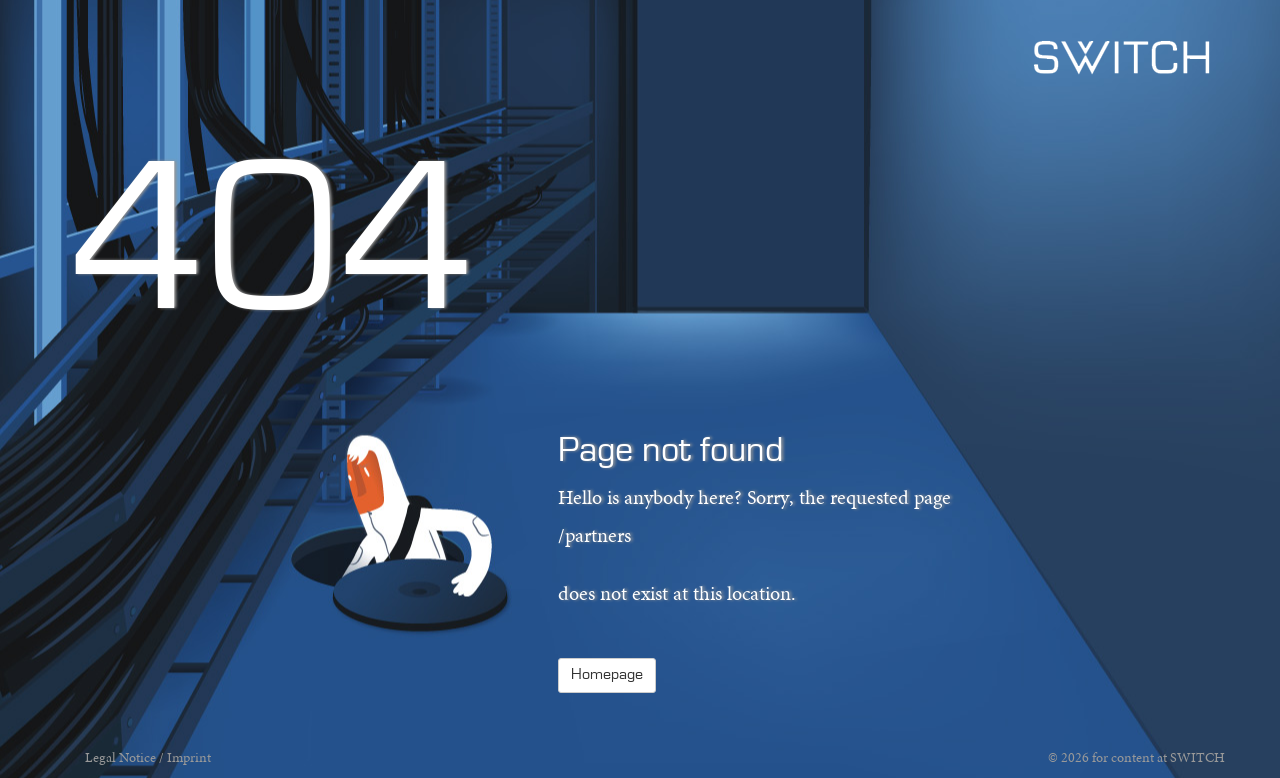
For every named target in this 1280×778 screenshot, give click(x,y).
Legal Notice (120, 757)
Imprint (189, 757)
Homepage (607, 675)
